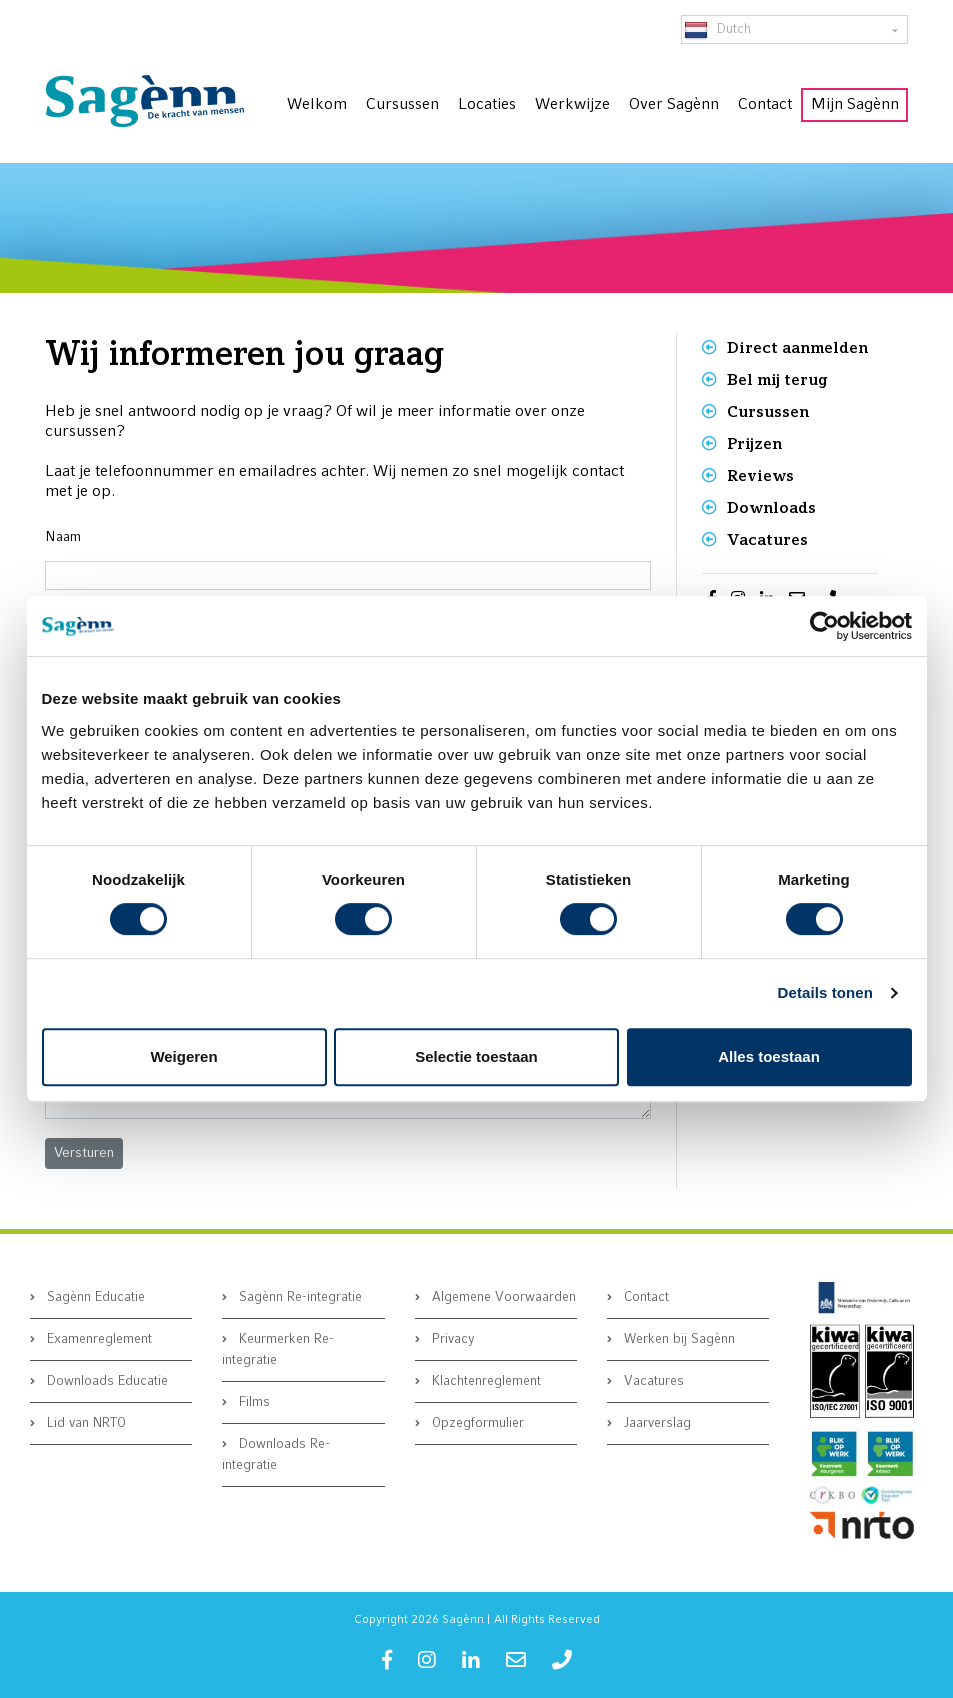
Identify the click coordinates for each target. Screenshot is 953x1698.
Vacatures (767, 539)
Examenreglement (97, 1339)
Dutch (717, 30)
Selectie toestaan (476, 1056)
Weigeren (183, 1056)
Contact (644, 1297)
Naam (63, 537)
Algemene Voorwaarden (502, 1297)
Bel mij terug (777, 379)
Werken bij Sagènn (677, 1339)
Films (252, 1402)
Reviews (760, 475)
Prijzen (754, 443)
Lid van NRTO (84, 1423)
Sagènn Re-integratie (298, 1297)
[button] (84, 1153)
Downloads (771, 507)
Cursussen (768, 411)
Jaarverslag (655, 1423)
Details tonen (825, 992)
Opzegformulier (476, 1423)
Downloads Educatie (105, 1381)
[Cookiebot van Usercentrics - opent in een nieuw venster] (824, 626)
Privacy (451, 1339)
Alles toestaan (769, 1056)
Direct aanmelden (797, 347)
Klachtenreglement (484, 1381)
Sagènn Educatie (94, 1297)
